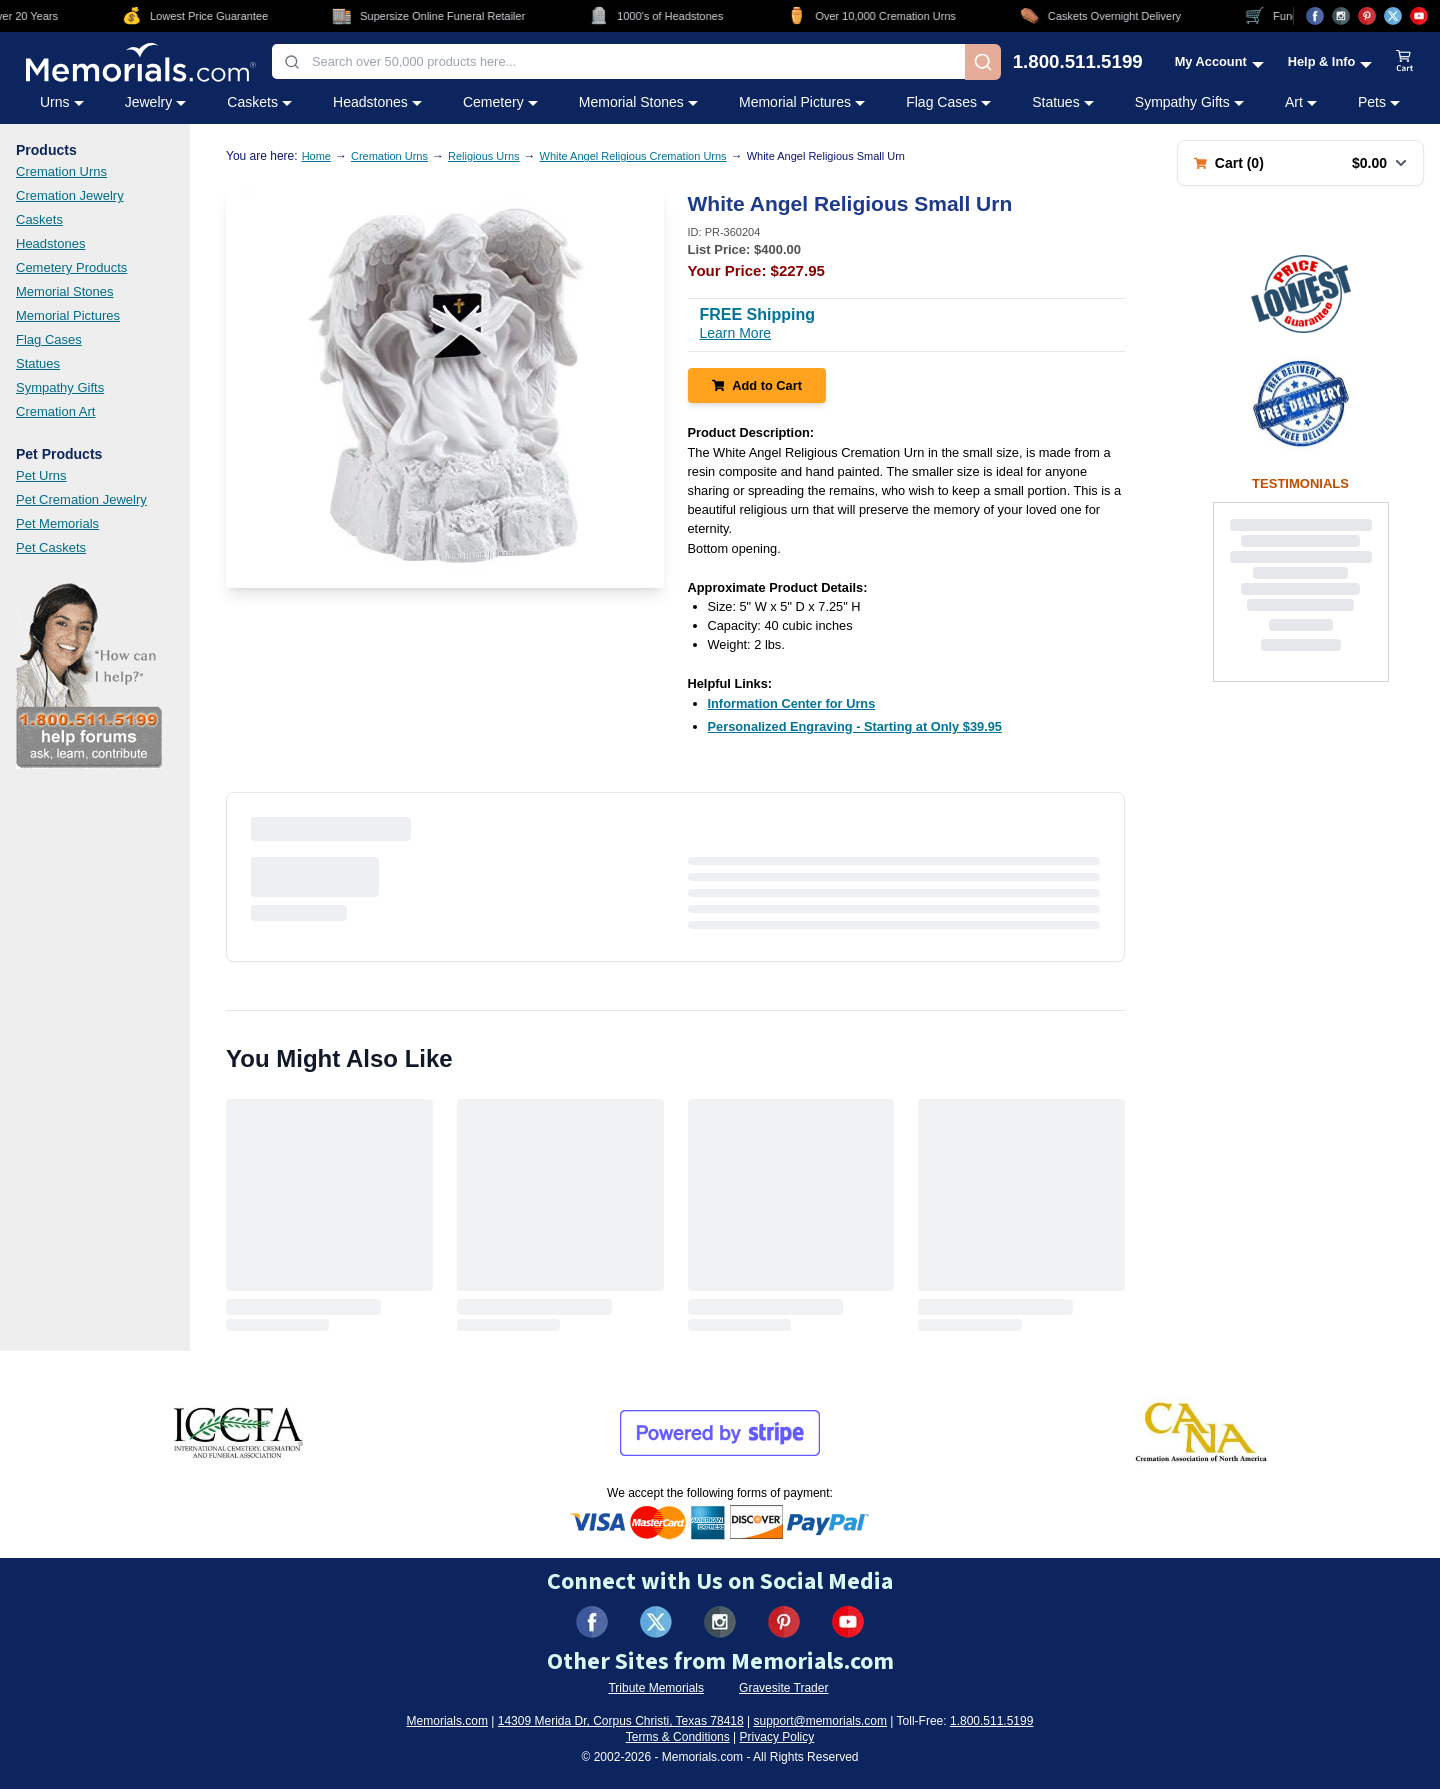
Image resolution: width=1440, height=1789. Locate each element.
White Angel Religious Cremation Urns (633, 156)
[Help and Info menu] (1330, 61)
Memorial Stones (65, 291)
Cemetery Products (71, 267)
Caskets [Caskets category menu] (259, 102)
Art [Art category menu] (1301, 102)
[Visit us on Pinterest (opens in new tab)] (1367, 16)
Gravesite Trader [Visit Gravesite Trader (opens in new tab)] (783, 1688)
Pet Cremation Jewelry (81, 499)
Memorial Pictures (68, 315)
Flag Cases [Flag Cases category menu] (948, 102)
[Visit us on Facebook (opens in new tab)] (1315, 16)
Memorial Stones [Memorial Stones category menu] (638, 102)
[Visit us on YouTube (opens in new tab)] (1419, 16)
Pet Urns (41, 475)
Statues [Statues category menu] (1062, 102)
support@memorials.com (820, 1721)
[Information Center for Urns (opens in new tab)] (792, 703)
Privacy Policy (777, 1737)
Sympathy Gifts (60, 387)
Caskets (39, 219)
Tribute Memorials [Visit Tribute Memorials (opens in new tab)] (656, 1688)
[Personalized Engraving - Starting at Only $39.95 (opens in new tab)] (855, 726)
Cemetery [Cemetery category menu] (500, 102)
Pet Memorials (57, 523)
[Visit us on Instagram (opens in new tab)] (1341, 16)
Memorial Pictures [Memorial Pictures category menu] (802, 102)
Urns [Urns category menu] (62, 102)
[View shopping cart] (1405, 62)
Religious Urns (484, 156)
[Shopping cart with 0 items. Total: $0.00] (1300, 163)
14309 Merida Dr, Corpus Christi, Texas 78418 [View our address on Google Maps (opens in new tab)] (621, 1721)
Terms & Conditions (678, 1737)
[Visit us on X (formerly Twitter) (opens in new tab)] (656, 1622)
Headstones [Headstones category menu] (377, 102)
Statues (38, 363)
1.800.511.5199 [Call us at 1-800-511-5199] (1078, 62)
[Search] (983, 62)
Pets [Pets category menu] (1379, 102)
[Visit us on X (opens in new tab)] (1393, 16)
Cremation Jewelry (70, 195)
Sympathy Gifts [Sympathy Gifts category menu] (1189, 102)
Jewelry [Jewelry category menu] (155, 102)
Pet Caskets (51, 547)
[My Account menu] (1219, 61)
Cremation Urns (61, 171)
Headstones (50, 243)
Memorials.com (447, 1721)
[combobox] (618, 61)
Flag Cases (49, 339)
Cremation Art (55, 411)
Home (316, 156)
